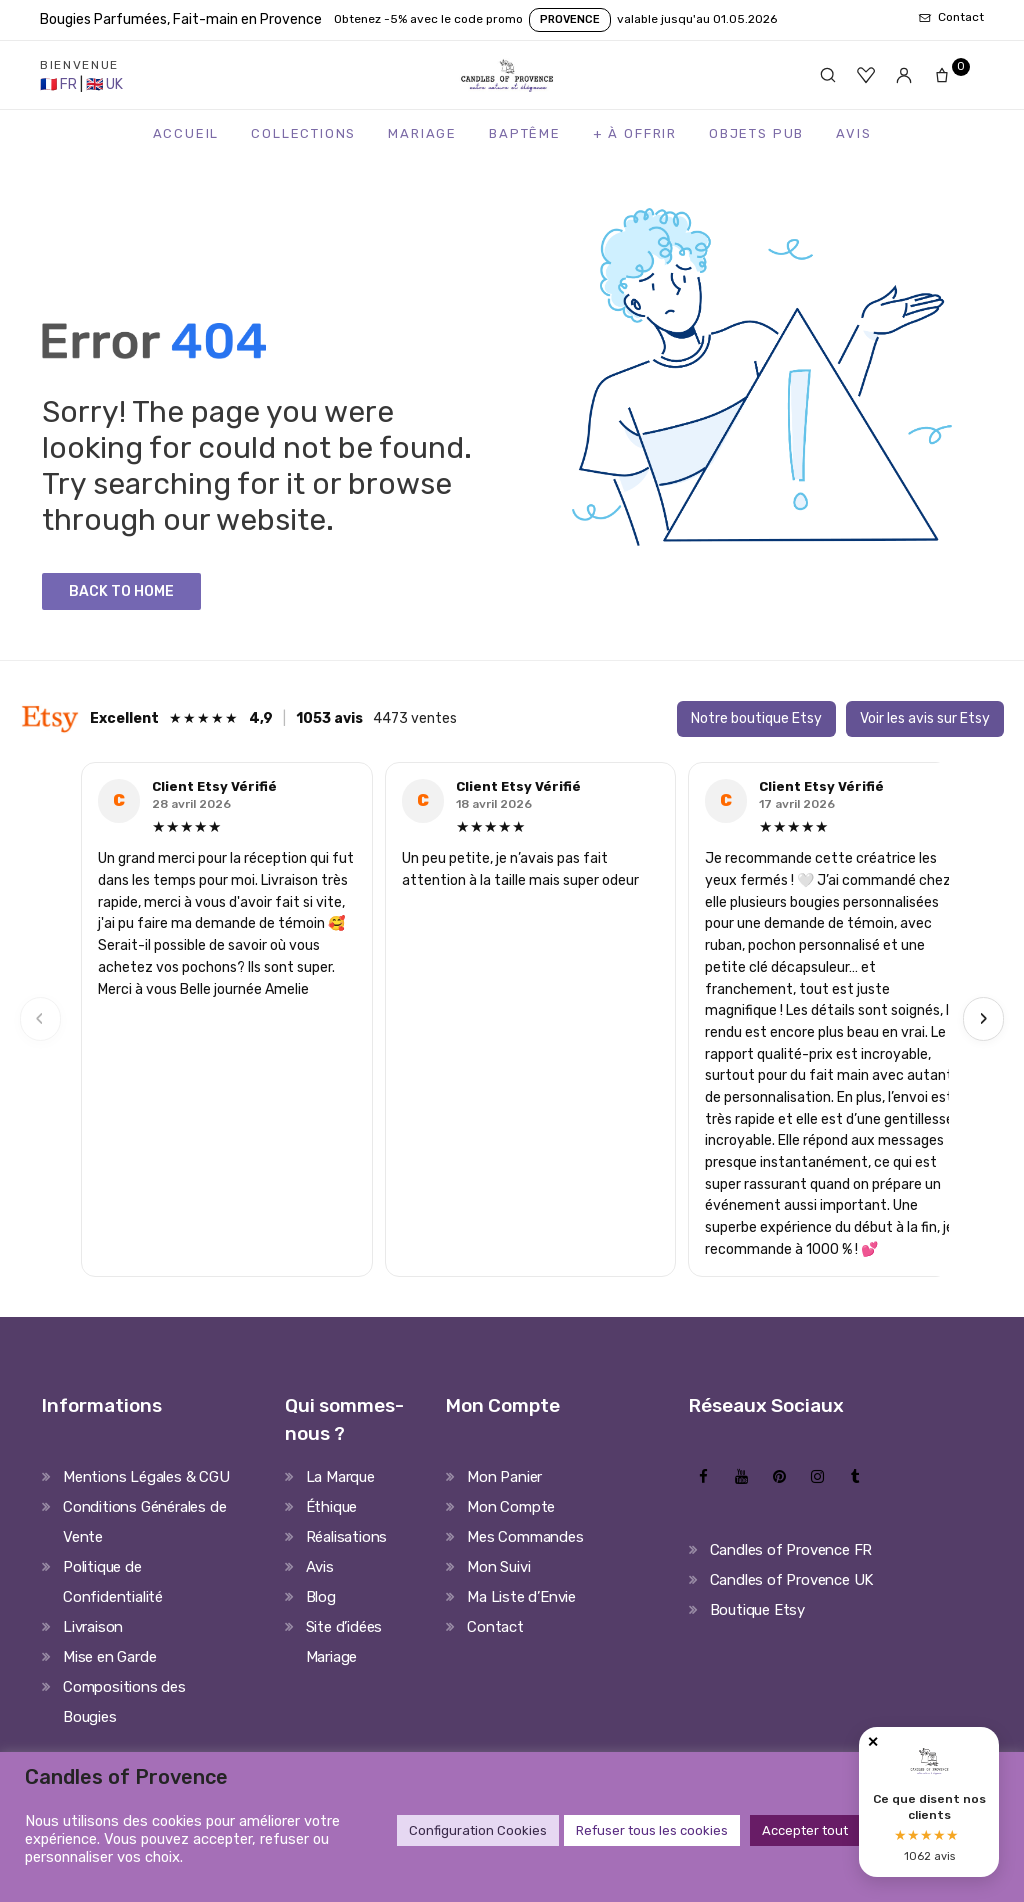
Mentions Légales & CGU (146, 1477)
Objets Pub (756, 133)
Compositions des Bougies (124, 1702)
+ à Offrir (635, 133)
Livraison (93, 1627)
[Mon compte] (904, 75)
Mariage (422, 133)
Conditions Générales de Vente (144, 1522)
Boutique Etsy (757, 1610)
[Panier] (948, 75)
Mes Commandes (525, 1537)
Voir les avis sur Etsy (925, 718)
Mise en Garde (109, 1657)
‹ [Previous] (40, 1018)
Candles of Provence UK (792, 1580)
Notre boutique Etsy (756, 718)
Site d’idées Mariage (344, 1642)
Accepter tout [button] (805, 1830)
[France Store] (60, 84)
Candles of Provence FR (791, 1550)
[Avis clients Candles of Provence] (929, 1802)
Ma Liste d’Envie (521, 1597)
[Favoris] (866, 75)
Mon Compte (511, 1507)
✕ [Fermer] (873, 1742)
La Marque (340, 1477)
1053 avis (329, 718)
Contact (495, 1627)
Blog (321, 1597)
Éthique (332, 1507)
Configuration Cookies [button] (478, 1830)
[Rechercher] (828, 75)
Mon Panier (504, 1477)
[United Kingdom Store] (104, 84)
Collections (303, 133)
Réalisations (347, 1537)
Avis (853, 133)
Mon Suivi (498, 1567)
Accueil (186, 133)
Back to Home (121, 591)
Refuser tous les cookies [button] (652, 1830)
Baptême (525, 133)
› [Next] (984, 1018)
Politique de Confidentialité (113, 1582)
